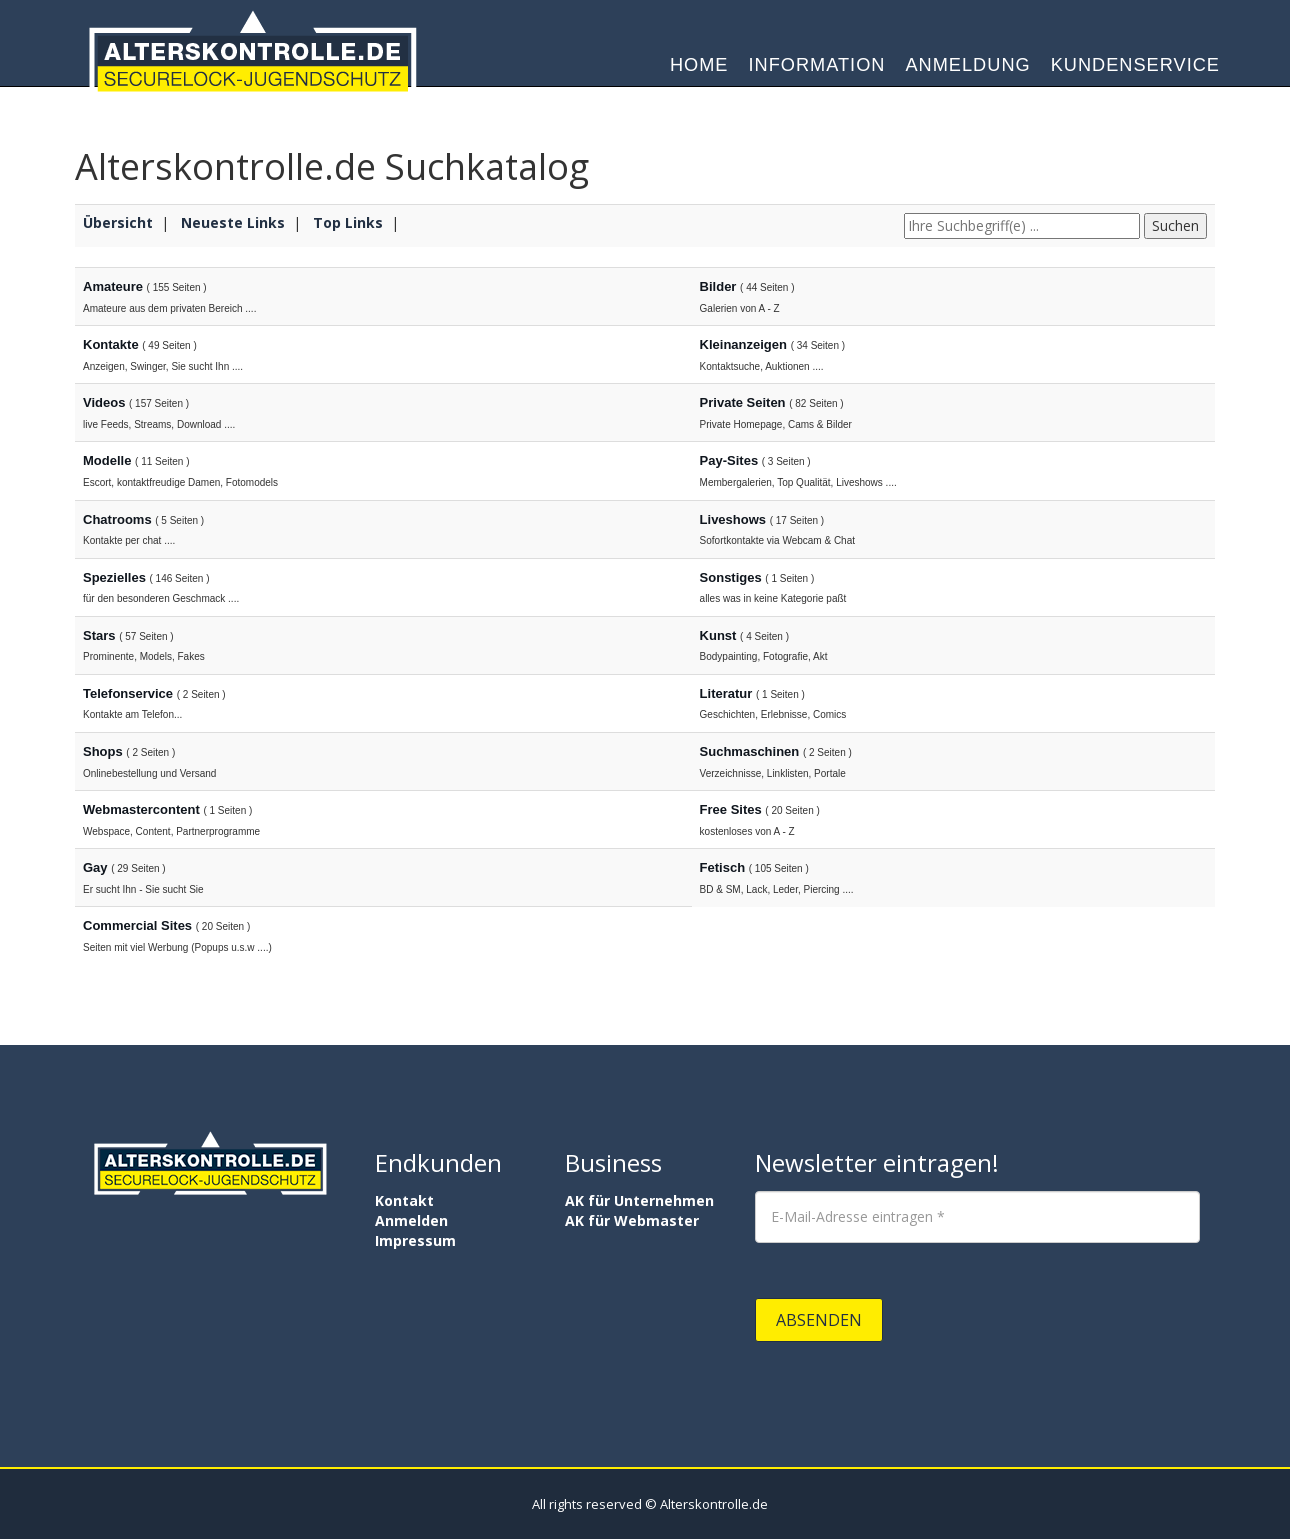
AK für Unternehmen (639, 1200)
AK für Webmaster (632, 1220)
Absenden (819, 1320)
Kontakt (404, 1200)
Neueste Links (233, 222)
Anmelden (411, 1220)
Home (699, 70)
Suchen (1175, 225)
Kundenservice (1135, 70)
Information (817, 70)
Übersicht (118, 222)
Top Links (348, 222)
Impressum (415, 1240)
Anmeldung (967, 70)
